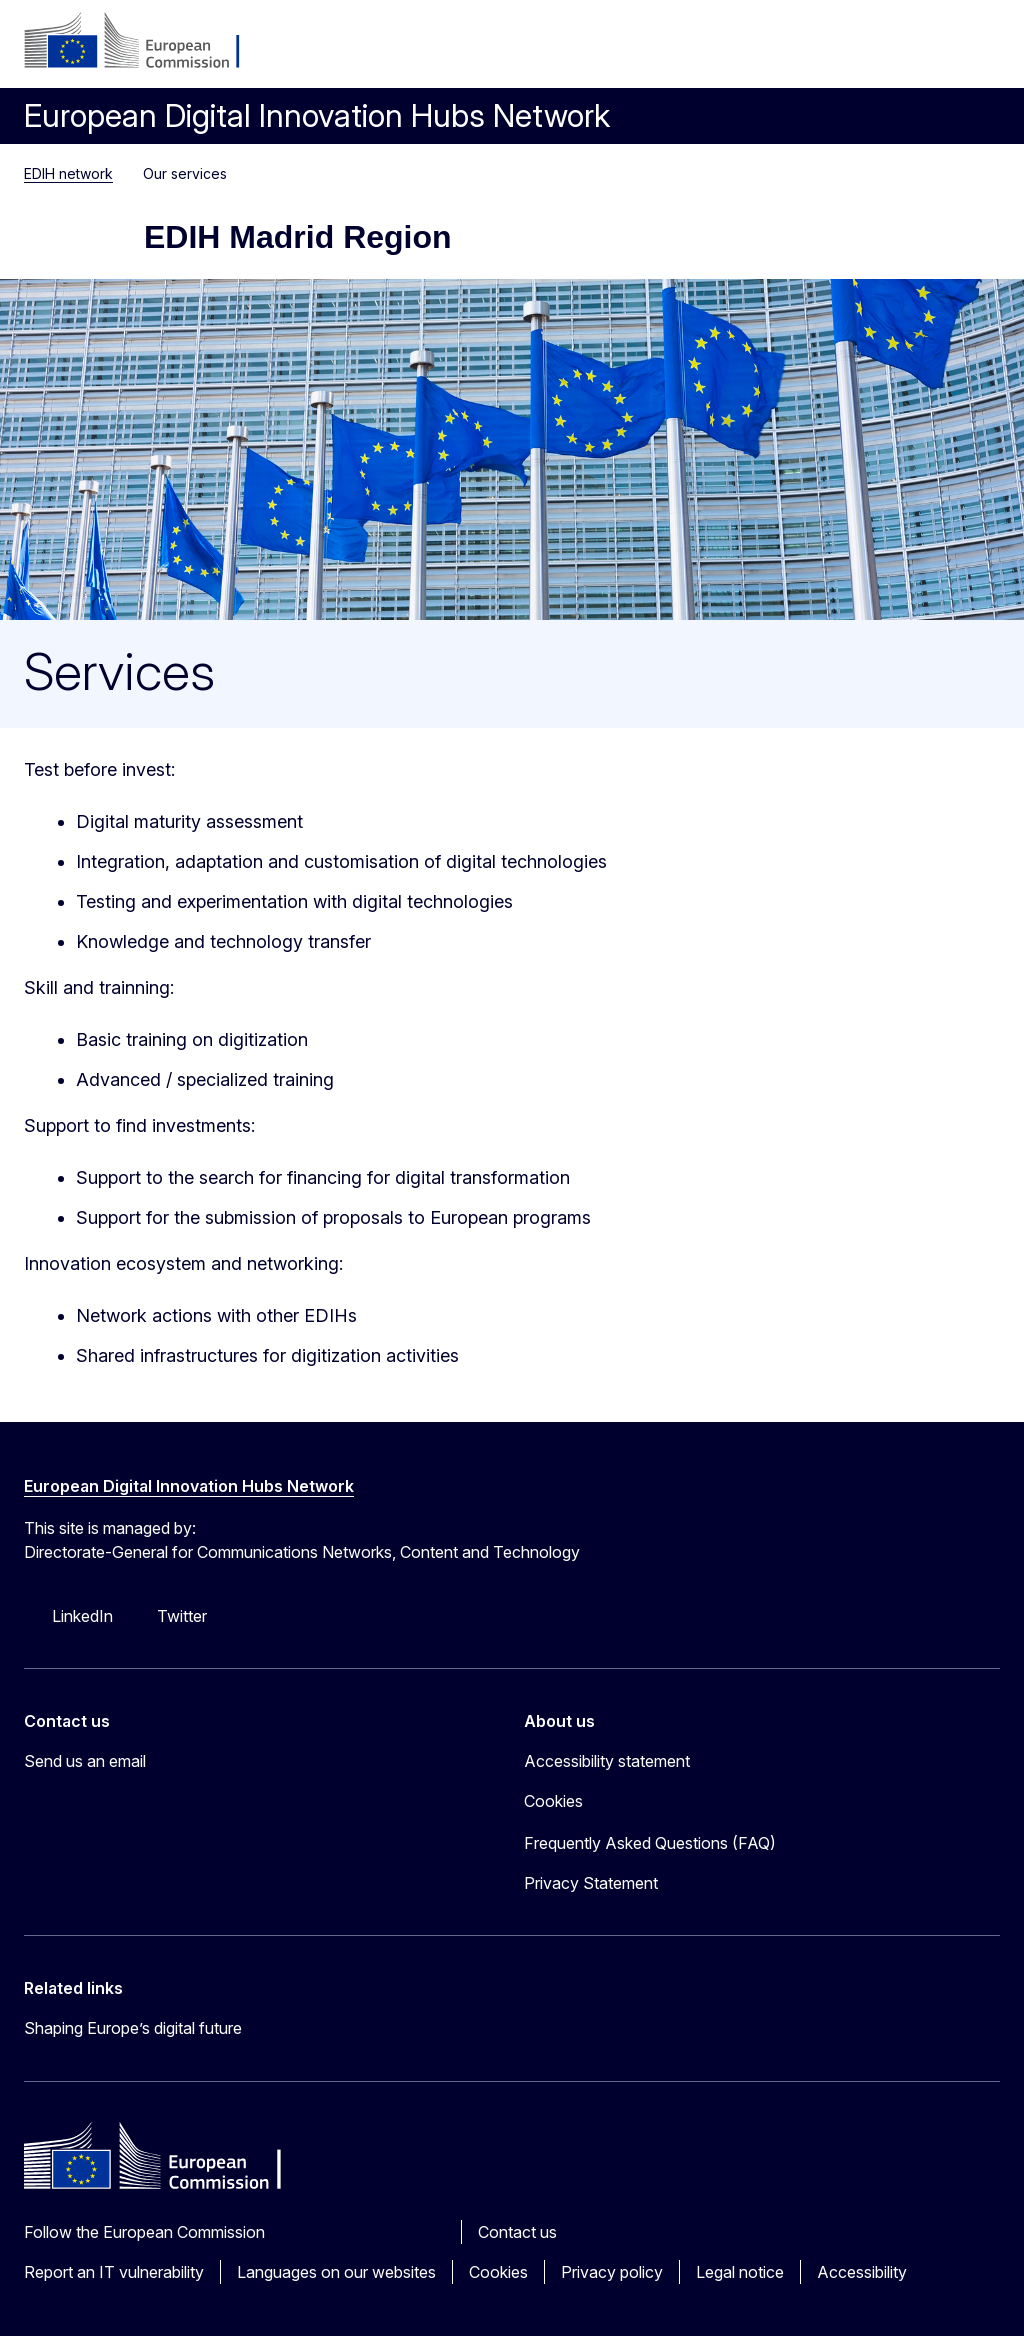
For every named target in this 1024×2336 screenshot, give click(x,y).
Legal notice (740, 2272)
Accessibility (862, 2272)
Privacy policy (612, 2272)
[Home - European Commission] (145, 42)
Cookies (498, 2272)
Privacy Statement (591, 1883)
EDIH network (68, 173)
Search (930, 50)
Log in (834, 50)
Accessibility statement (607, 1761)
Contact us (517, 2232)
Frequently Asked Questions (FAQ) (650, 1843)
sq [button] (882, 50)
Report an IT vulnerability (114, 2272)
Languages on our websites (336, 2272)
